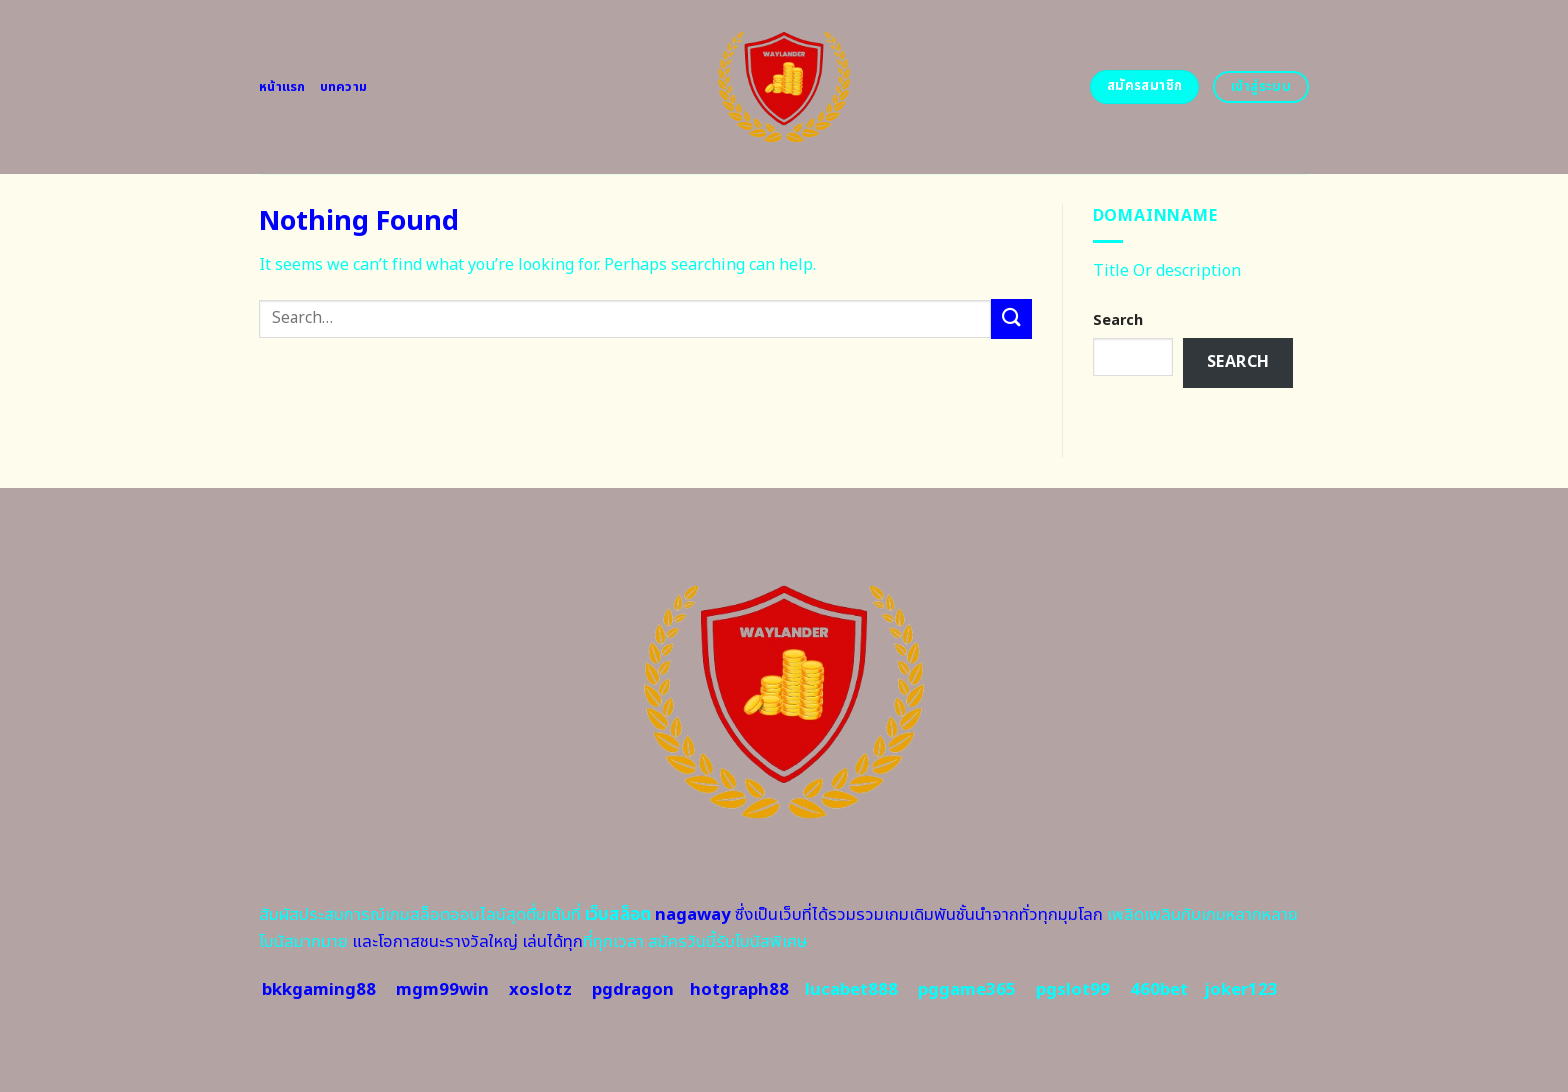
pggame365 (967, 990)
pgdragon (633, 990)
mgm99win (442, 990)
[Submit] (1011, 318)
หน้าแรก (282, 87)
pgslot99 (1073, 990)
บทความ (344, 87)
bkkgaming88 (319, 990)
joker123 (1241, 990)
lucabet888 (851, 990)
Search (1118, 320)
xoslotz (540, 990)
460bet (1159, 990)
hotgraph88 (739, 990)
